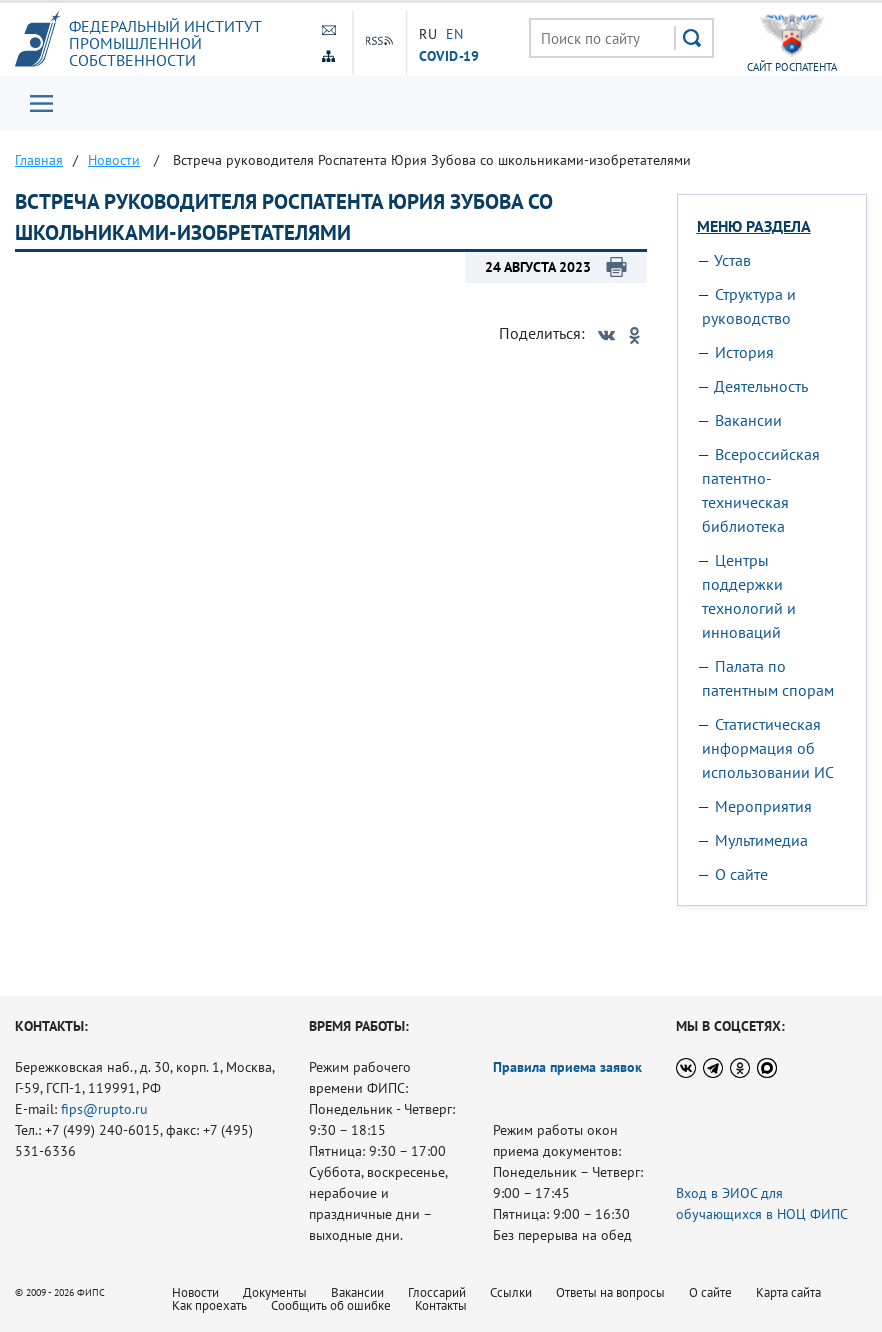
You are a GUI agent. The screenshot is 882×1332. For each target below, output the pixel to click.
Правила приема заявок (567, 1067)
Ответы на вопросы (610, 1292)
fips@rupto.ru (104, 1109)
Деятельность (761, 386)
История (744, 352)
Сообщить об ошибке (331, 1305)
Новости (195, 1292)
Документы (275, 1292)
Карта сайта (788, 1292)
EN (455, 34)
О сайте (741, 874)
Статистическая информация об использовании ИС (768, 748)
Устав (732, 260)
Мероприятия (763, 806)
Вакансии (748, 420)
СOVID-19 (450, 55)
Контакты (441, 1305)
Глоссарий (437, 1292)
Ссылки (511, 1292)
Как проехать (209, 1305)
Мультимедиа (761, 840)
